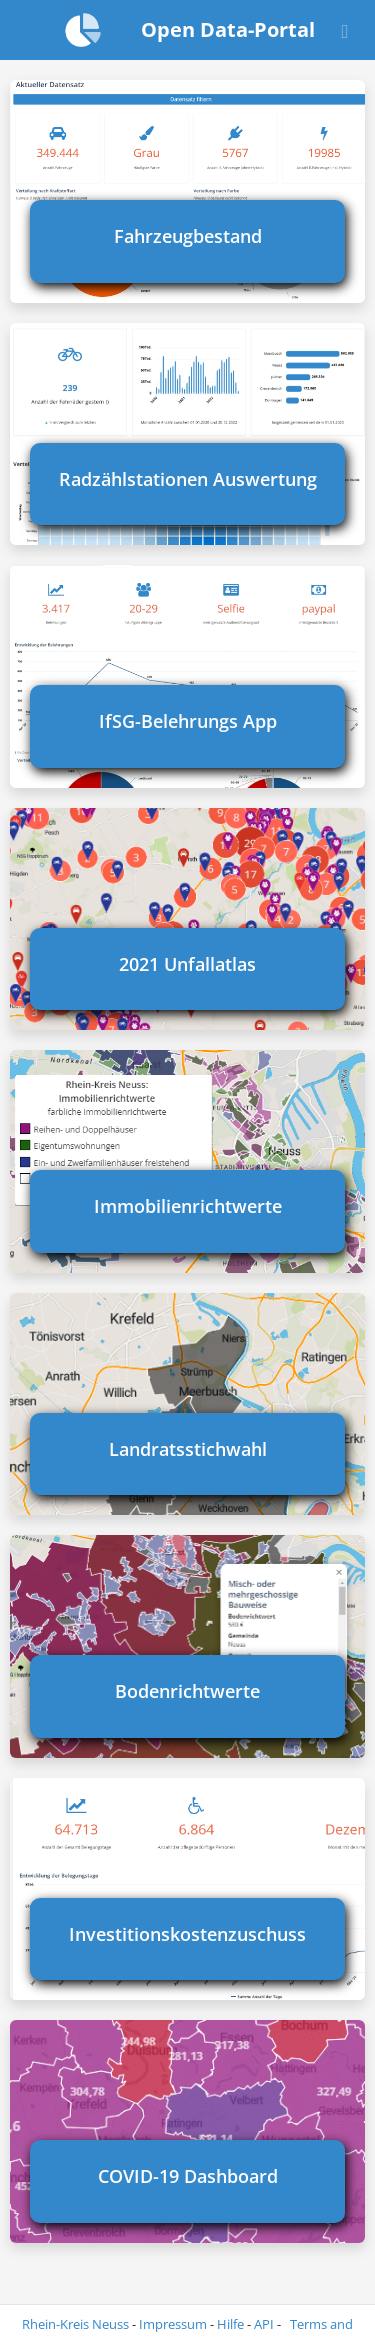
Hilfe (230, 2324)
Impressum (173, 2324)
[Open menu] (345, 30)
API (264, 2324)
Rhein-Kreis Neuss (75, 2324)
